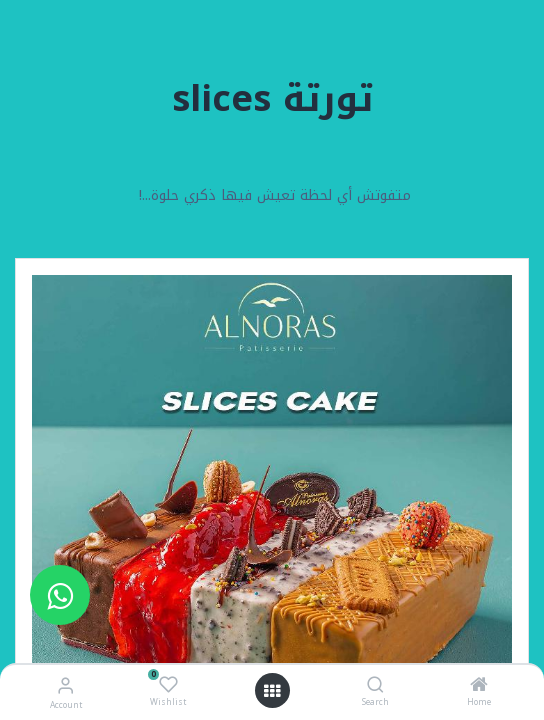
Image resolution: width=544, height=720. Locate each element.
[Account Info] (65, 685)
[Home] (479, 686)
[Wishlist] (168, 685)
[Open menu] (272, 691)
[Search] (375, 686)
